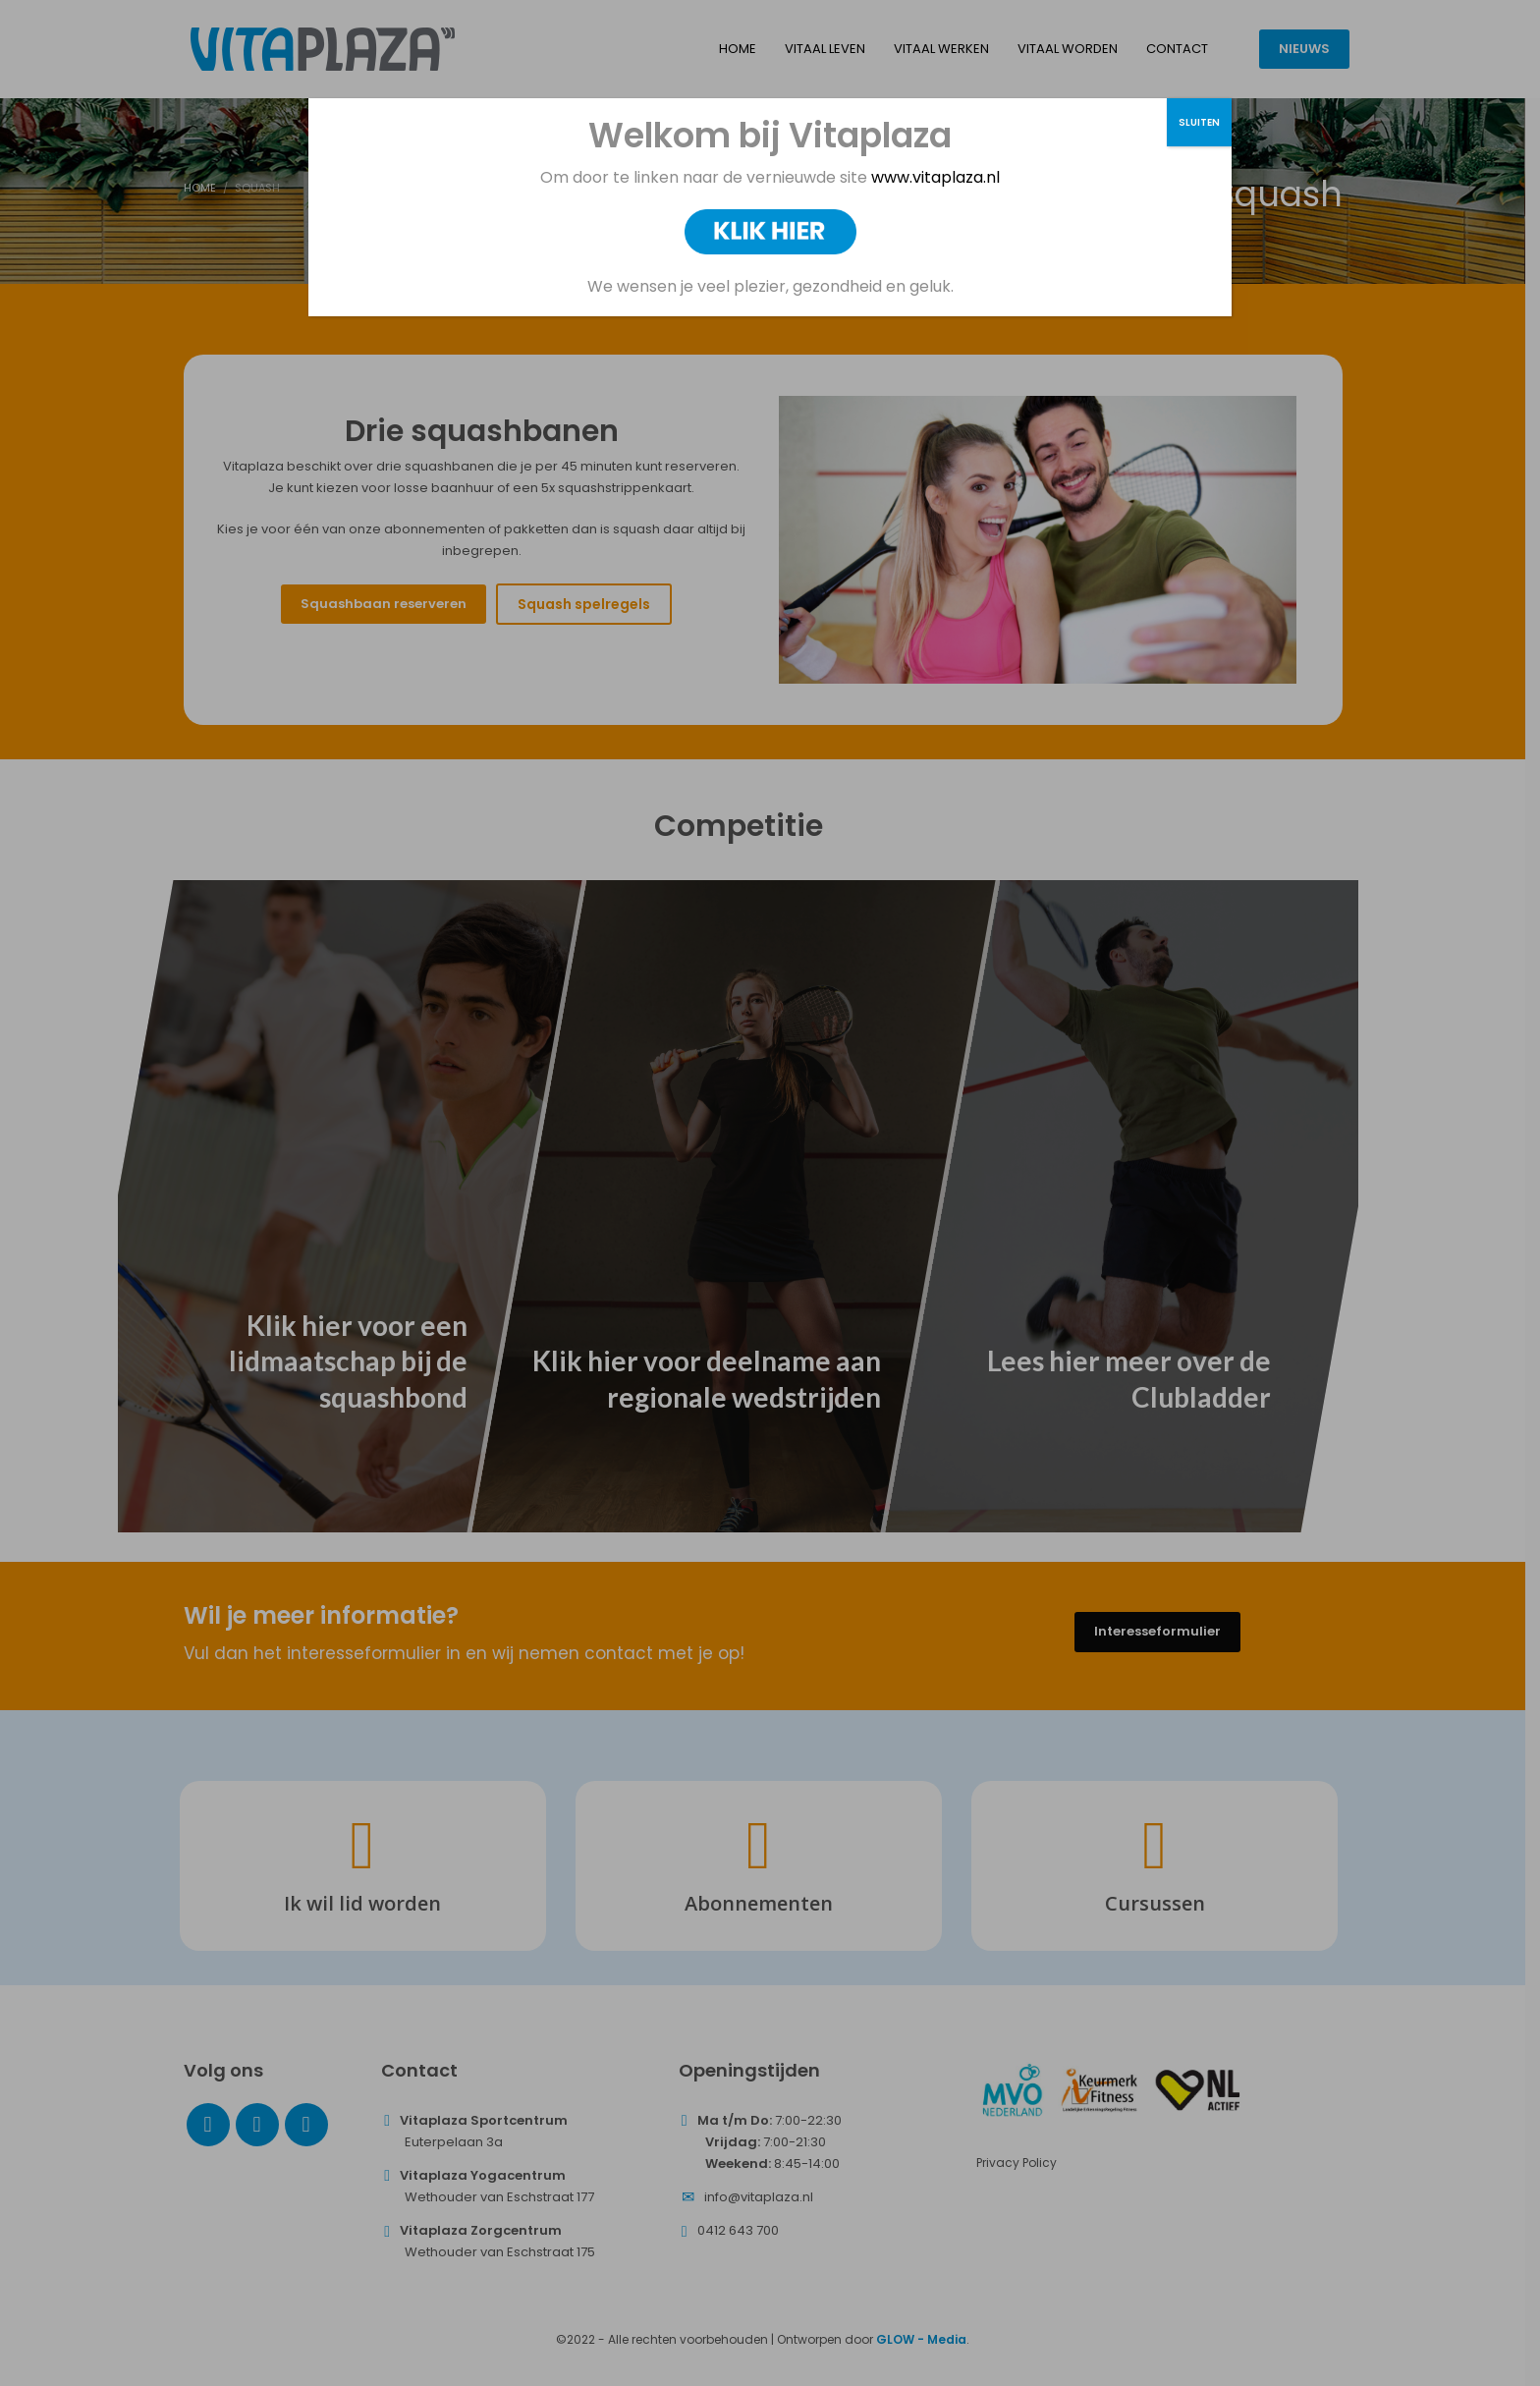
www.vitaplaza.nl (933, 177)
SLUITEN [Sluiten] (1199, 122)
